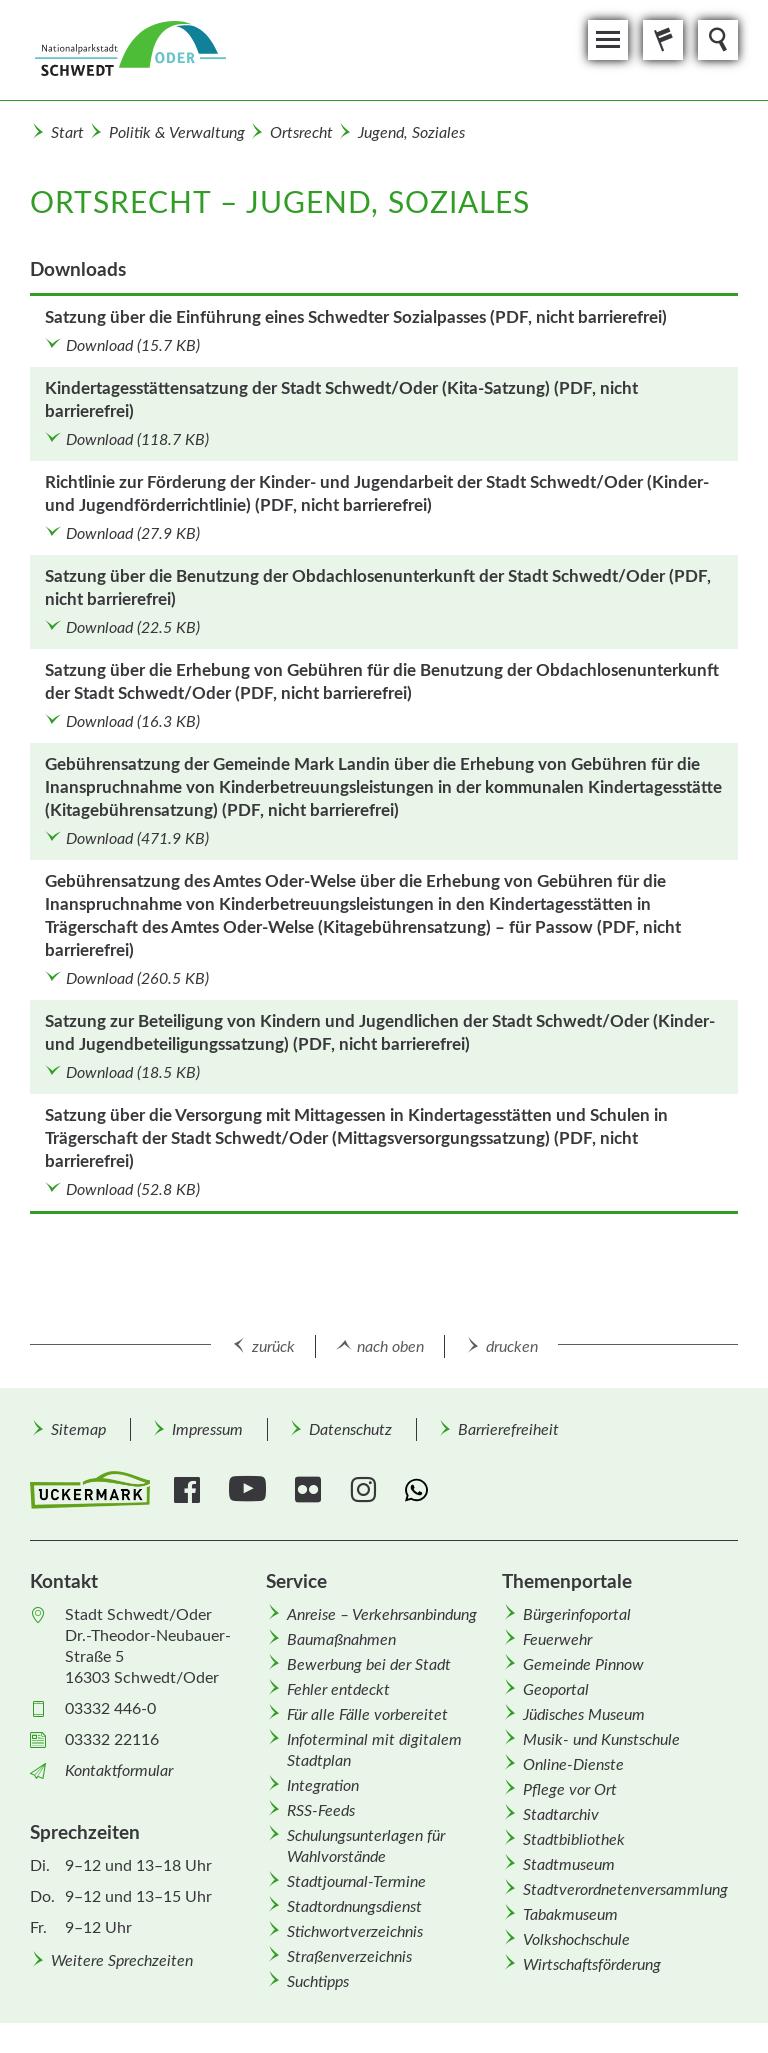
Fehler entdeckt (338, 1690)
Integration (323, 1786)
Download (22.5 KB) (133, 628)
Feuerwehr (557, 1640)
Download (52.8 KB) (133, 1190)
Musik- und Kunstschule (601, 1740)
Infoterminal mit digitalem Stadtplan (374, 1750)
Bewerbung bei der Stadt (369, 1665)
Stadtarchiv (561, 1815)
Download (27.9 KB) (133, 534)
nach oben (390, 1347)
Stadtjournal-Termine (356, 1882)
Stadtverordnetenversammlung (625, 1890)
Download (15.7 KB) (133, 346)
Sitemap (78, 1430)
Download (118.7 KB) (137, 440)
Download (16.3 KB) (133, 722)
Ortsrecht (301, 133)
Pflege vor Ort (570, 1790)
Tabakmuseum (570, 1915)
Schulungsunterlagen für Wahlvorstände (366, 1846)
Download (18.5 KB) (133, 1073)
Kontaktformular (119, 1771)
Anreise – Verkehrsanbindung (382, 1615)
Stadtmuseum (569, 1865)
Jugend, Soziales (411, 133)
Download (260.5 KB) (137, 979)
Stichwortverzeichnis (355, 1932)
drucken (512, 1347)
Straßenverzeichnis (349, 1957)
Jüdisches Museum (584, 1715)
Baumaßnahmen (341, 1640)
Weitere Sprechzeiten (122, 1961)
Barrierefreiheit (508, 1430)
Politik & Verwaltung (177, 133)
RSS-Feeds (321, 1811)
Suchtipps (318, 1982)
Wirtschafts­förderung (592, 1965)
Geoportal (556, 1690)
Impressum (207, 1430)
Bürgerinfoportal (577, 1615)
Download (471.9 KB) (137, 839)
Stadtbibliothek (574, 1840)
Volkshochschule (576, 1940)
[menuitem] (78, 1429)
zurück (273, 1347)
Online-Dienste (573, 1765)
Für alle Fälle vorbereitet (367, 1715)
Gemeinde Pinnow (583, 1665)
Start (67, 133)
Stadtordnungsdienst (354, 1907)
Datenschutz (350, 1430)
